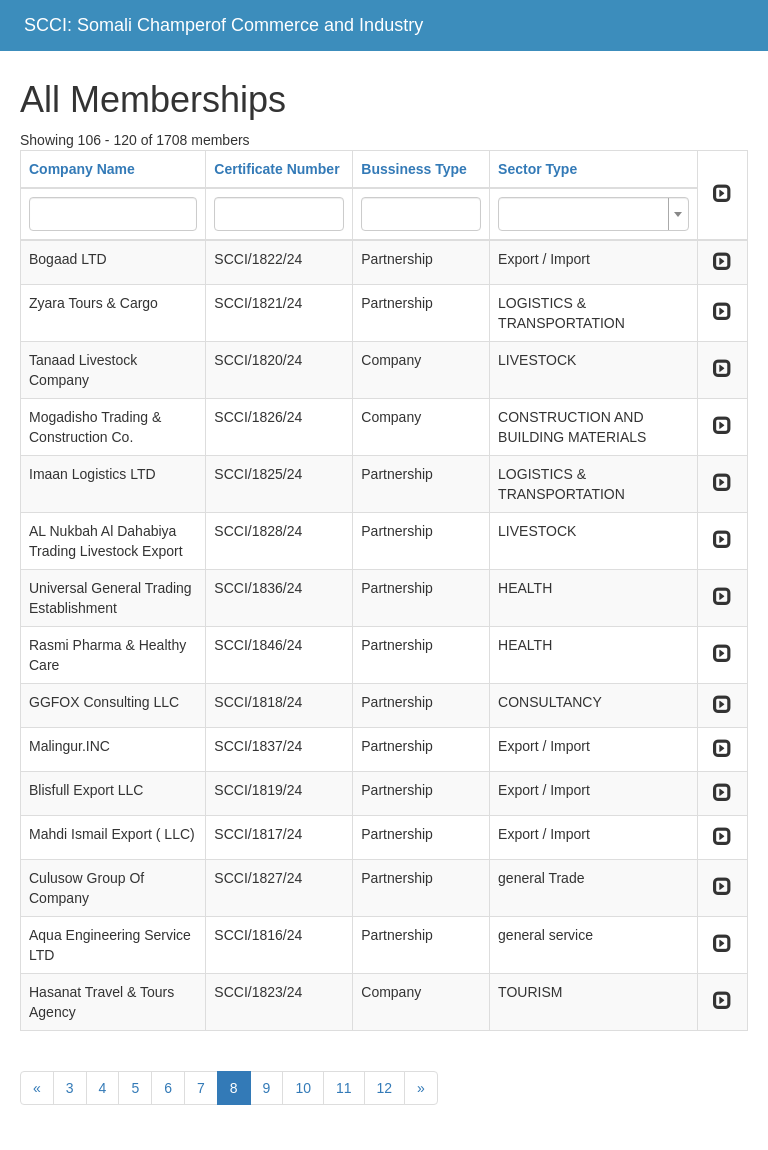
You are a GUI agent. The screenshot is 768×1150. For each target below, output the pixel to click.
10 (303, 1088)
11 (344, 1088)
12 (385, 1088)
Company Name (82, 169)
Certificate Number (276, 169)
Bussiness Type (414, 169)
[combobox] (593, 214)
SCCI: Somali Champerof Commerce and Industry (223, 25)
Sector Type (537, 169)
